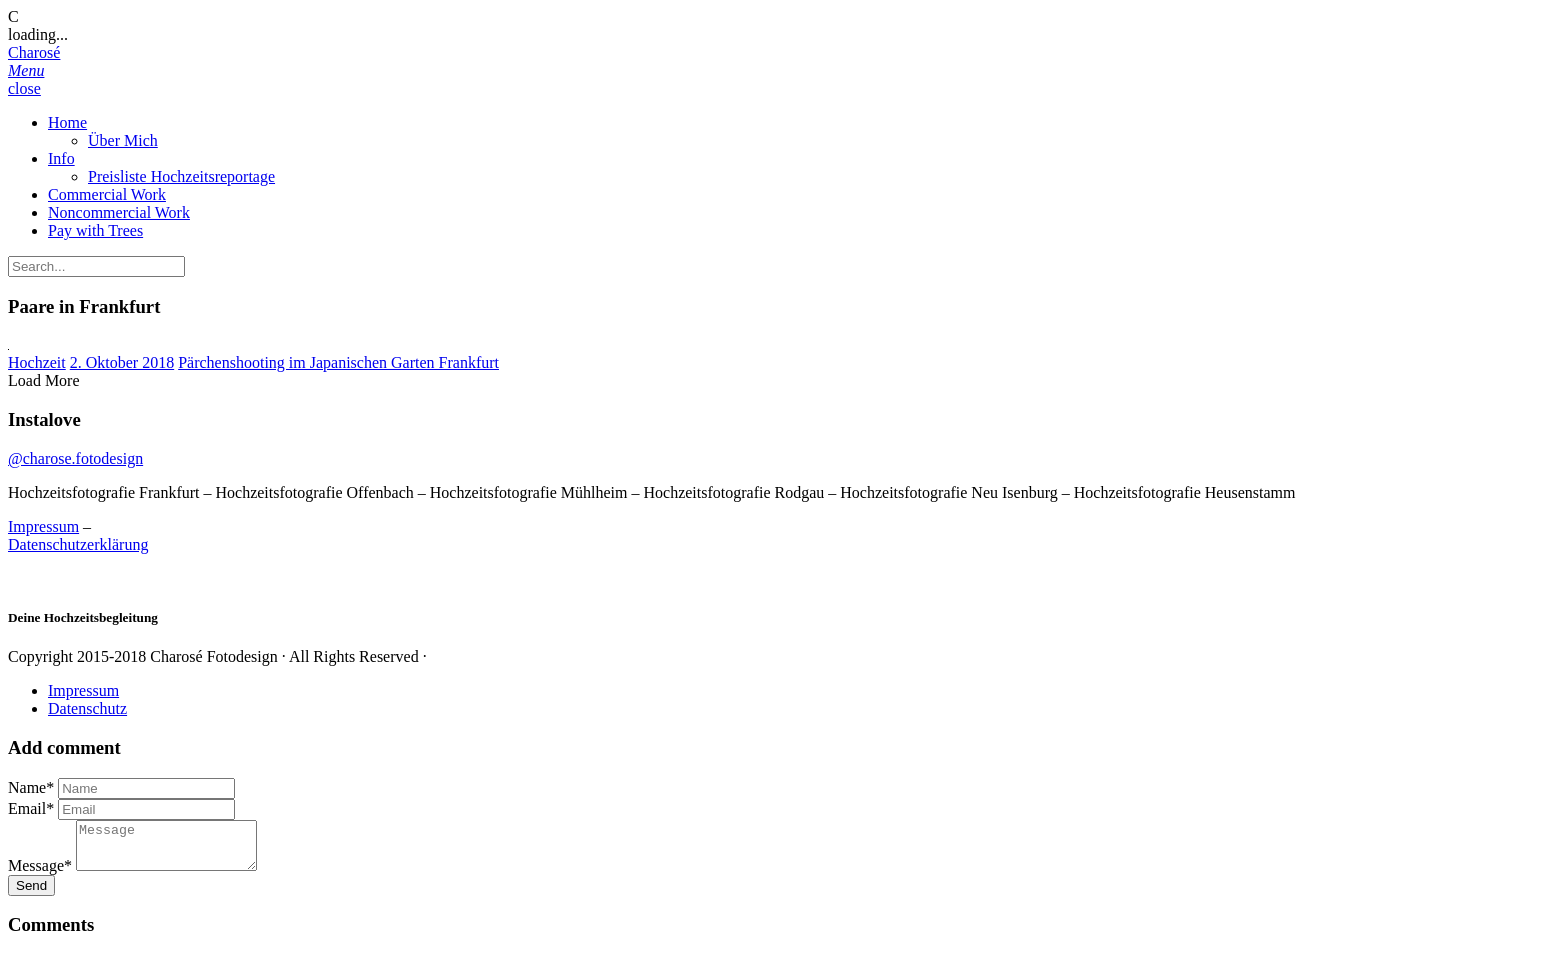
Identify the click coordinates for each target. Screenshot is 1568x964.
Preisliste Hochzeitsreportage (181, 176)
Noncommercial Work (119, 212)
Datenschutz (87, 708)
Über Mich (123, 140)
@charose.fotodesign (75, 458)
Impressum (43, 526)
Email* (31, 808)
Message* (40, 874)
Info (61, 158)
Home (67, 122)
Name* (31, 787)
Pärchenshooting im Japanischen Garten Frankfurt (338, 362)
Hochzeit (37, 362)
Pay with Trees (95, 230)
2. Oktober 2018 (122, 362)
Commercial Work (107, 194)
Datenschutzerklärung (78, 544)
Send (31, 894)
